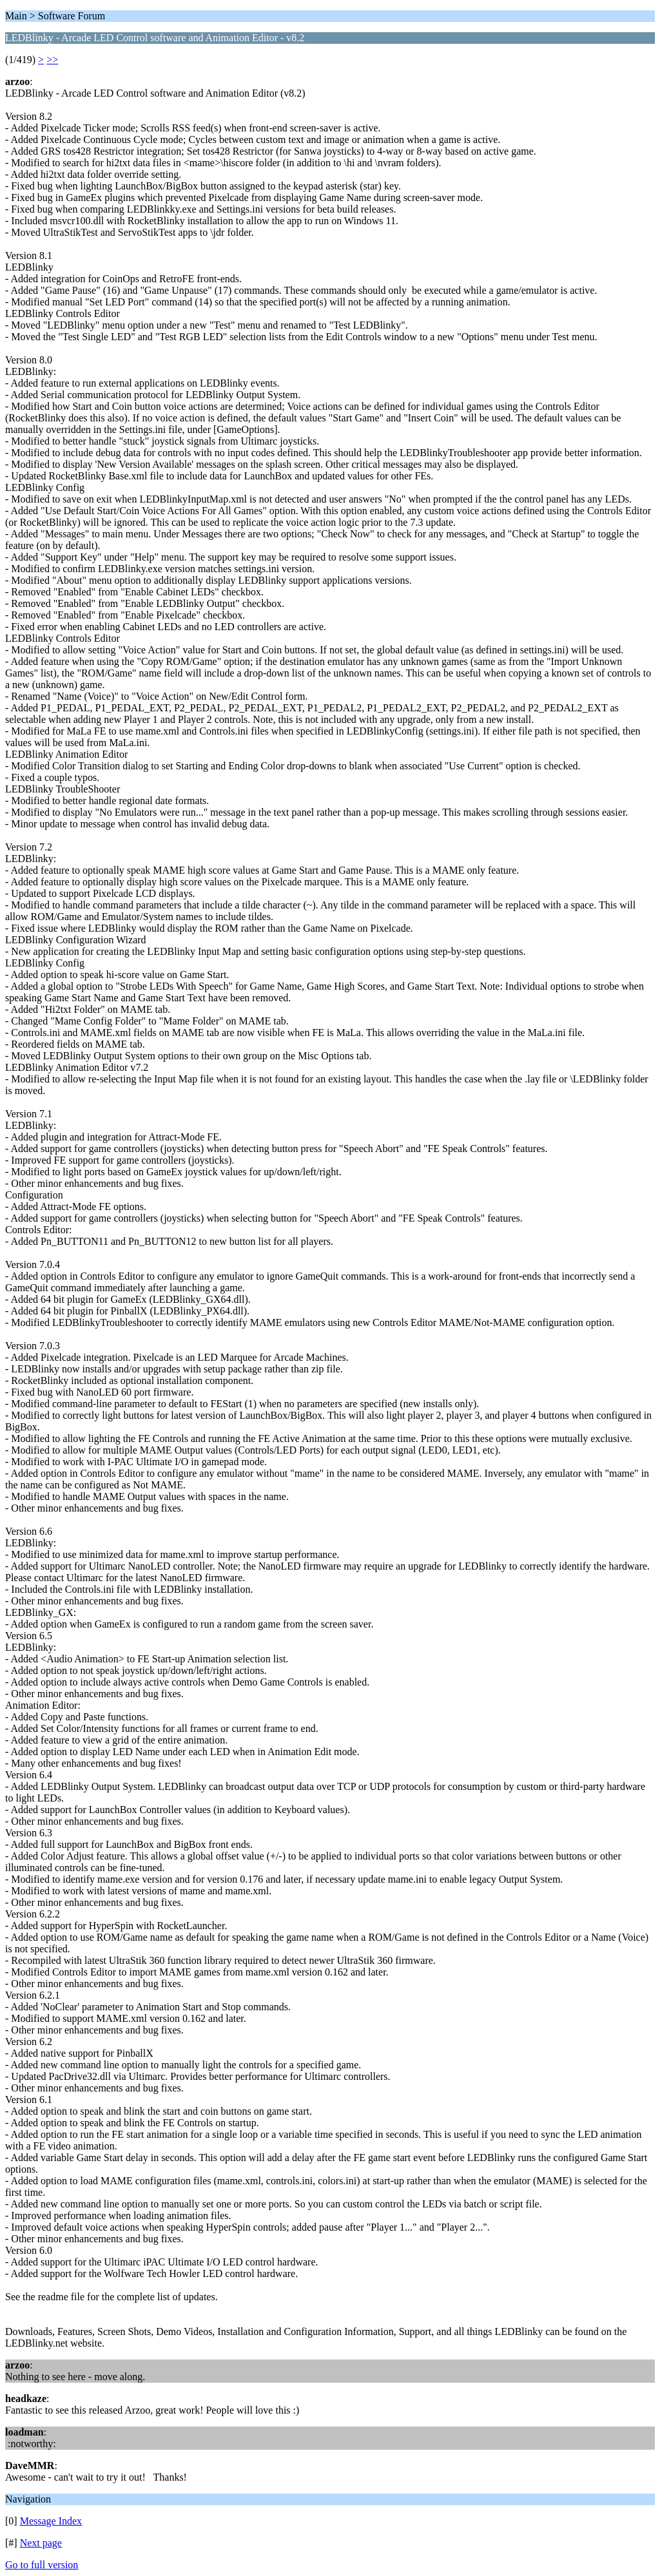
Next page (41, 2542)
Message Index (51, 2520)
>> (52, 59)
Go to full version (41, 2564)
